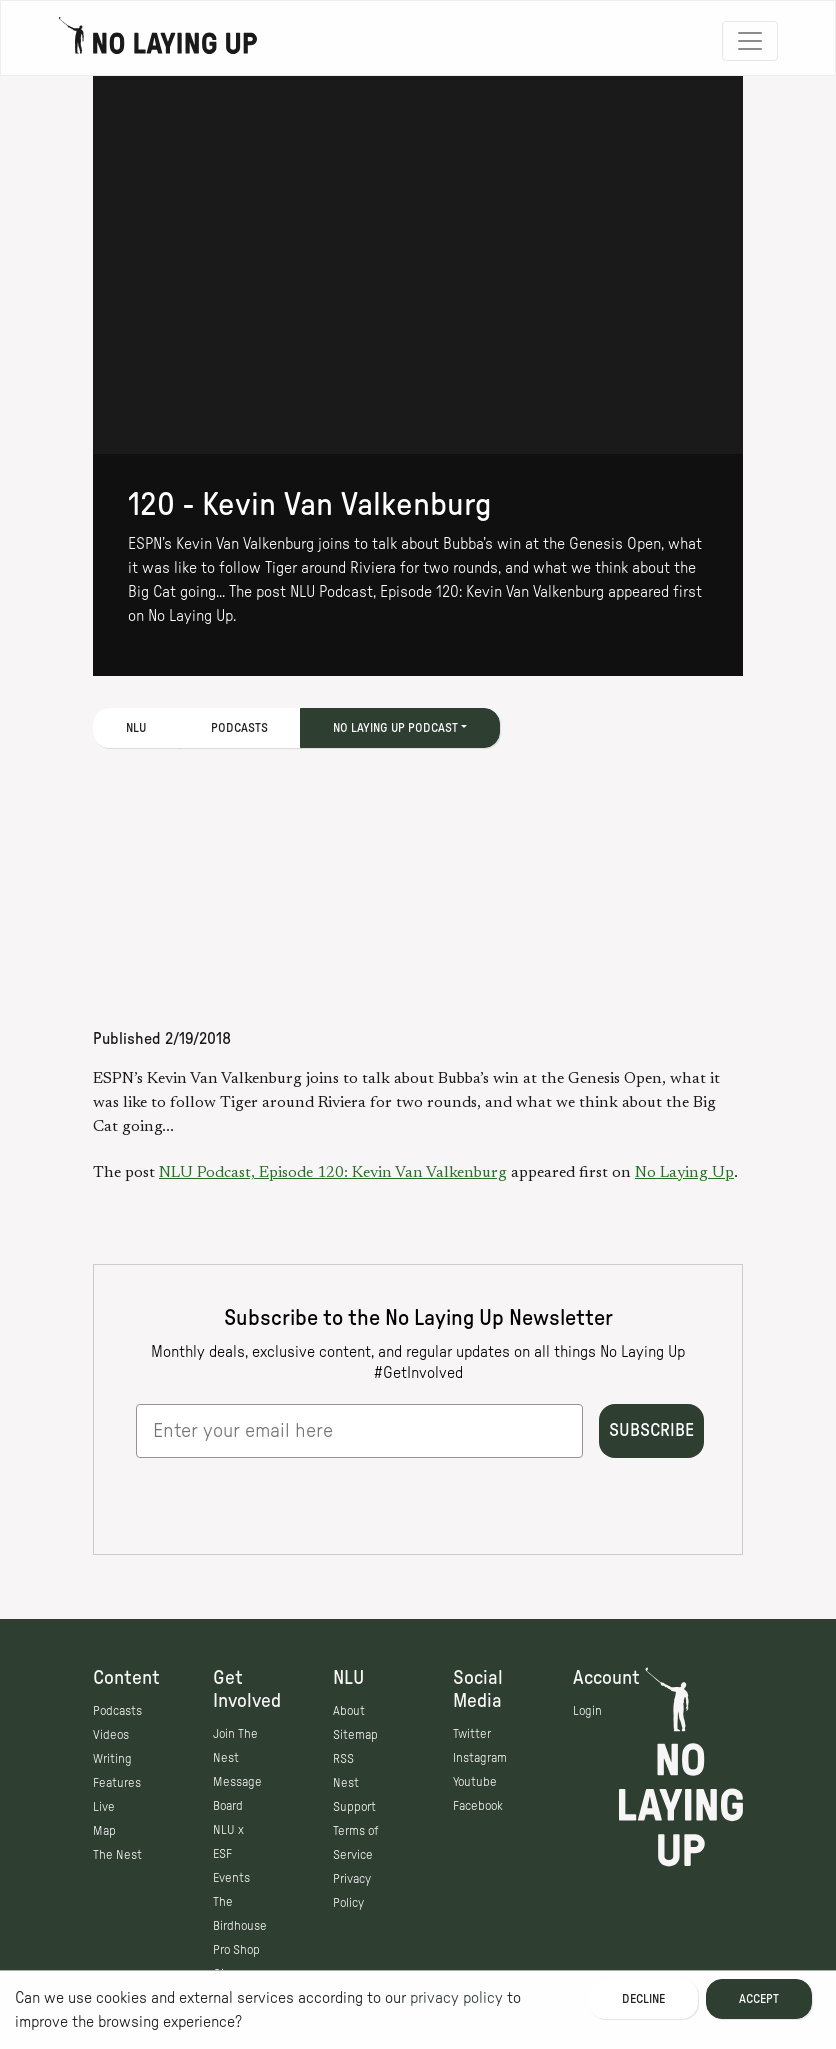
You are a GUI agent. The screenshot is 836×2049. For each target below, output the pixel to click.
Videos (111, 1735)
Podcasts (239, 728)
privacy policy (456, 1998)
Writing (112, 1759)
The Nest (117, 1855)
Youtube (475, 1782)
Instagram (480, 1758)
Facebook (478, 1806)
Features (117, 1783)
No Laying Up (684, 1173)
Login (587, 1711)
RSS (343, 1759)
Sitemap (355, 1735)
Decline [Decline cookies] (643, 1999)
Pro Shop (236, 1950)
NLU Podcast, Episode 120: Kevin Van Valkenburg (333, 1173)
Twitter (472, 1734)
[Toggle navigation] (750, 41)
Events (231, 1878)
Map (104, 1831)
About (349, 1711)
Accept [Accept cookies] (759, 1999)
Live (104, 1807)
